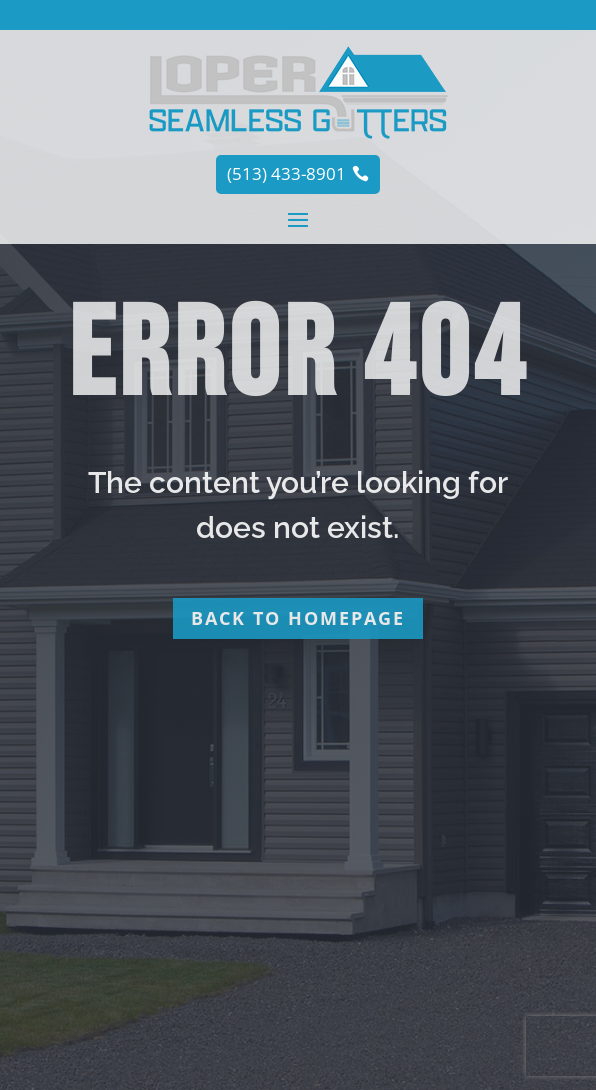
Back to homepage (298, 618)
